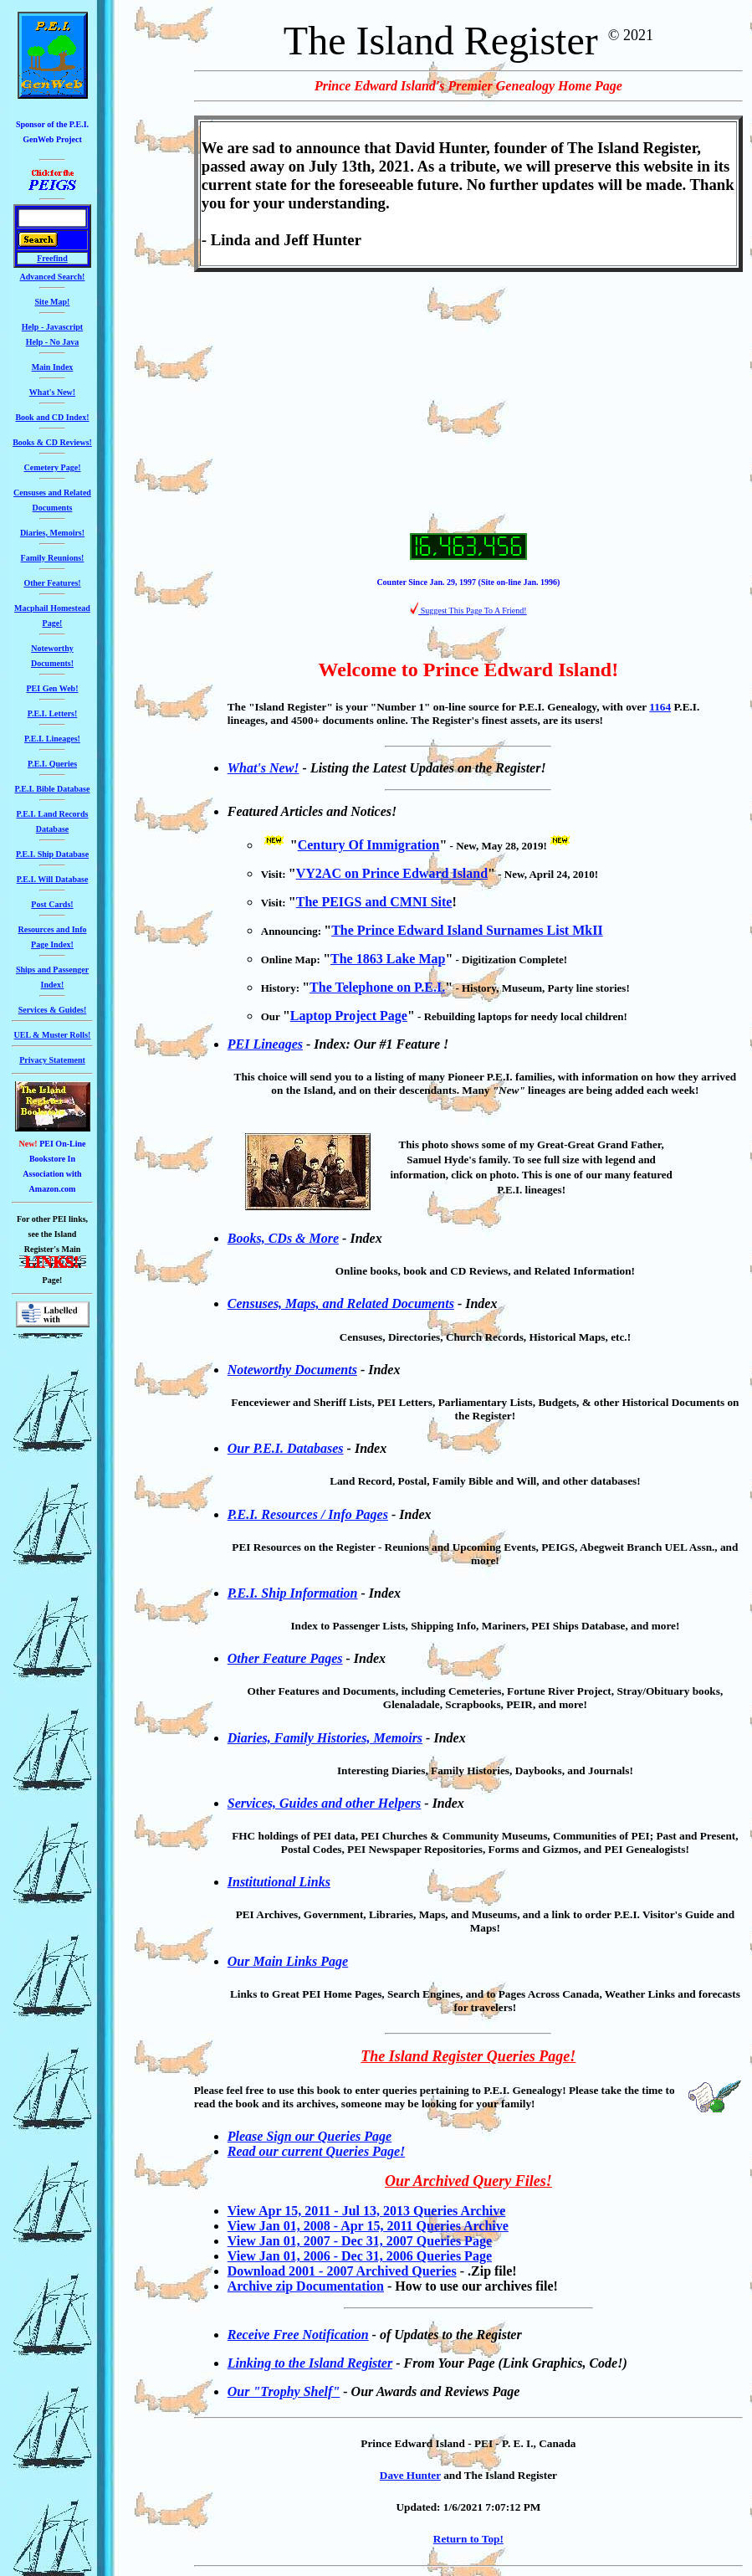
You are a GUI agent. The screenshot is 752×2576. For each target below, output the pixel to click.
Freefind (52, 258)
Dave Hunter (410, 2475)
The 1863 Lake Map (387, 959)
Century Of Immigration (369, 845)
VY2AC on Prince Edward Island (392, 873)
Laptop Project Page (348, 1015)
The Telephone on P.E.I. (377, 987)
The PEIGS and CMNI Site (374, 902)
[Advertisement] (468, 402)
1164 (660, 706)
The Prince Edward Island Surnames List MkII (467, 930)
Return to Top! (468, 2538)
